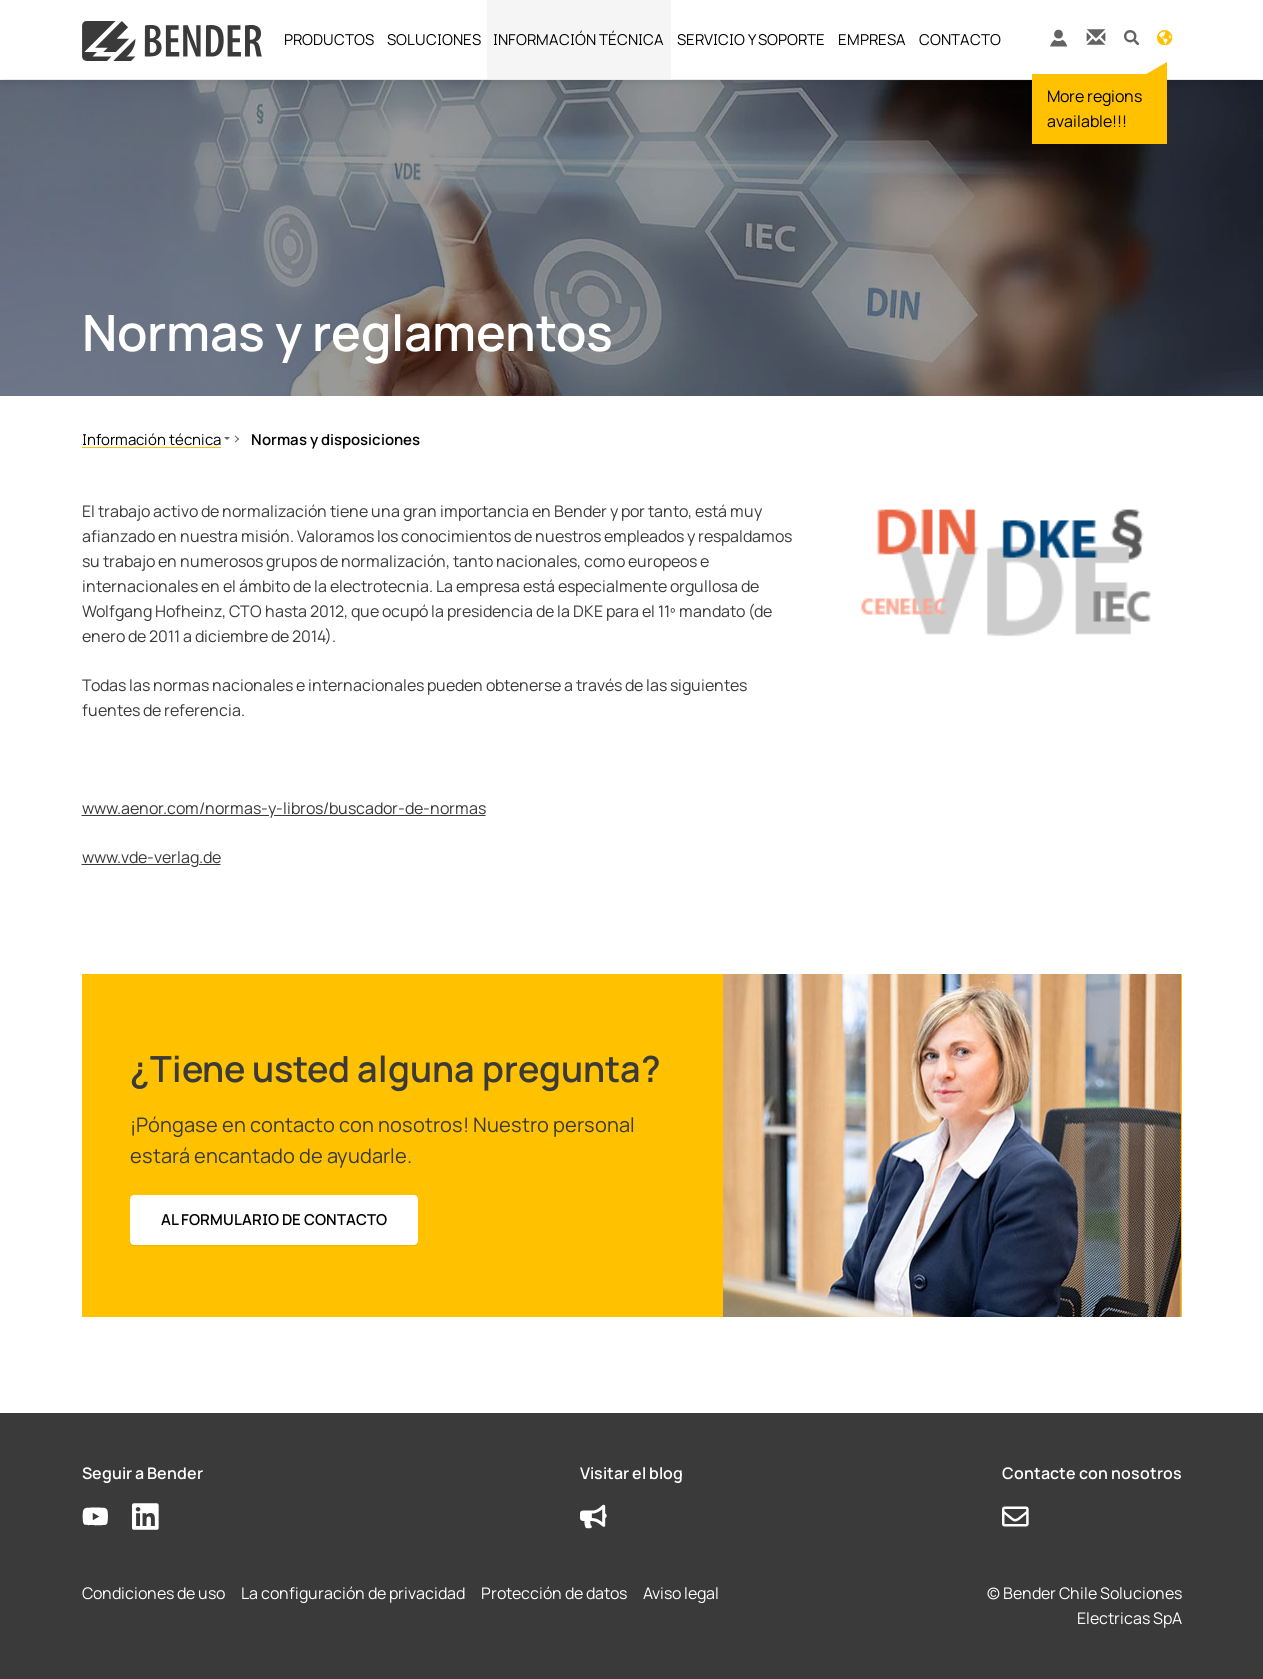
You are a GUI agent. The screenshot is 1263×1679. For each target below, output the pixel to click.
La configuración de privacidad (353, 1593)
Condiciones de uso (153, 1593)
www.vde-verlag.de (151, 857)
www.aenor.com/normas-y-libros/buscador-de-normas (284, 808)
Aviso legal (681, 1593)
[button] (1131, 36)
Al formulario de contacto (274, 1219)
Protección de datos (554, 1593)
